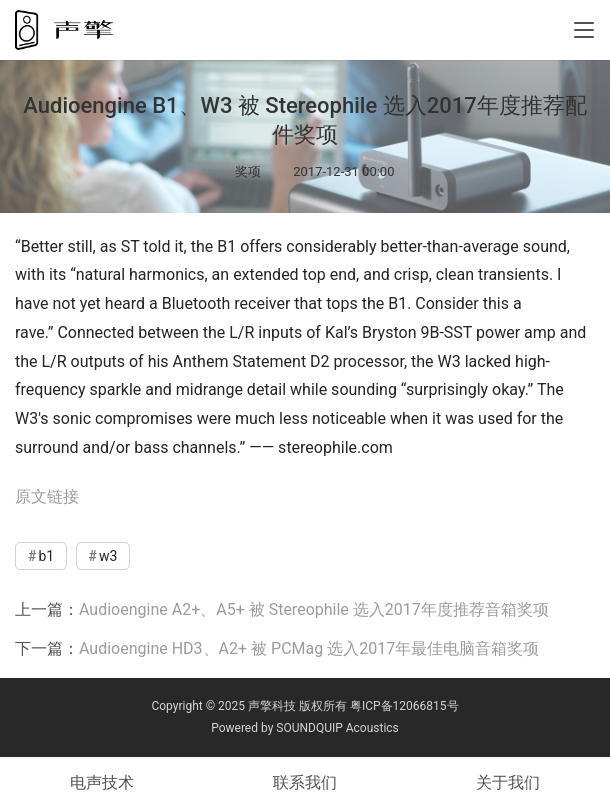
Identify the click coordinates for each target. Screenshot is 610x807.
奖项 (248, 171)
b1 (46, 556)
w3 (108, 556)
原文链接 (47, 496)
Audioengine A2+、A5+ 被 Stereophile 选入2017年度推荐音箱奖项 (314, 609)
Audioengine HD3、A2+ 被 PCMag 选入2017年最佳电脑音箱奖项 (309, 648)
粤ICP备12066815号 (404, 706)
